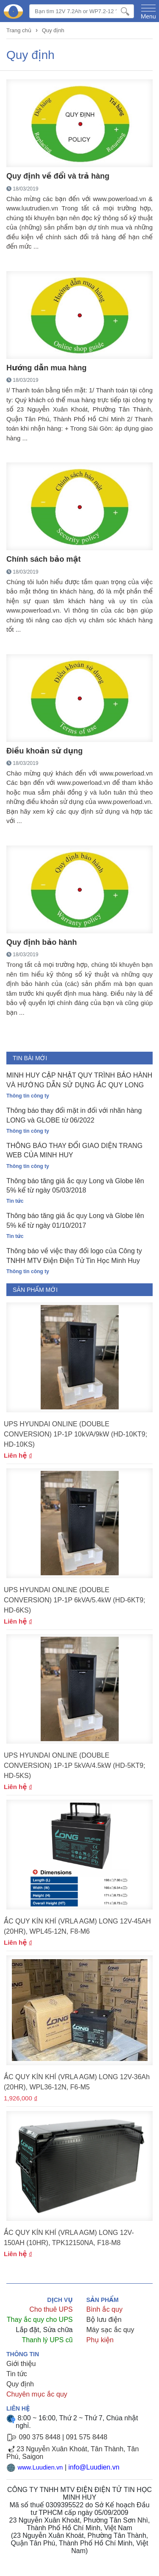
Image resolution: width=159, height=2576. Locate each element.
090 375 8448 (39, 2436)
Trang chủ (18, 30)
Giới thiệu (21, 2363)
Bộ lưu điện (104, 2319)
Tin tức (16, 2373)
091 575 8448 (86, 2436)
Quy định (53, 30)
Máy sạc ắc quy (110, 2329)
